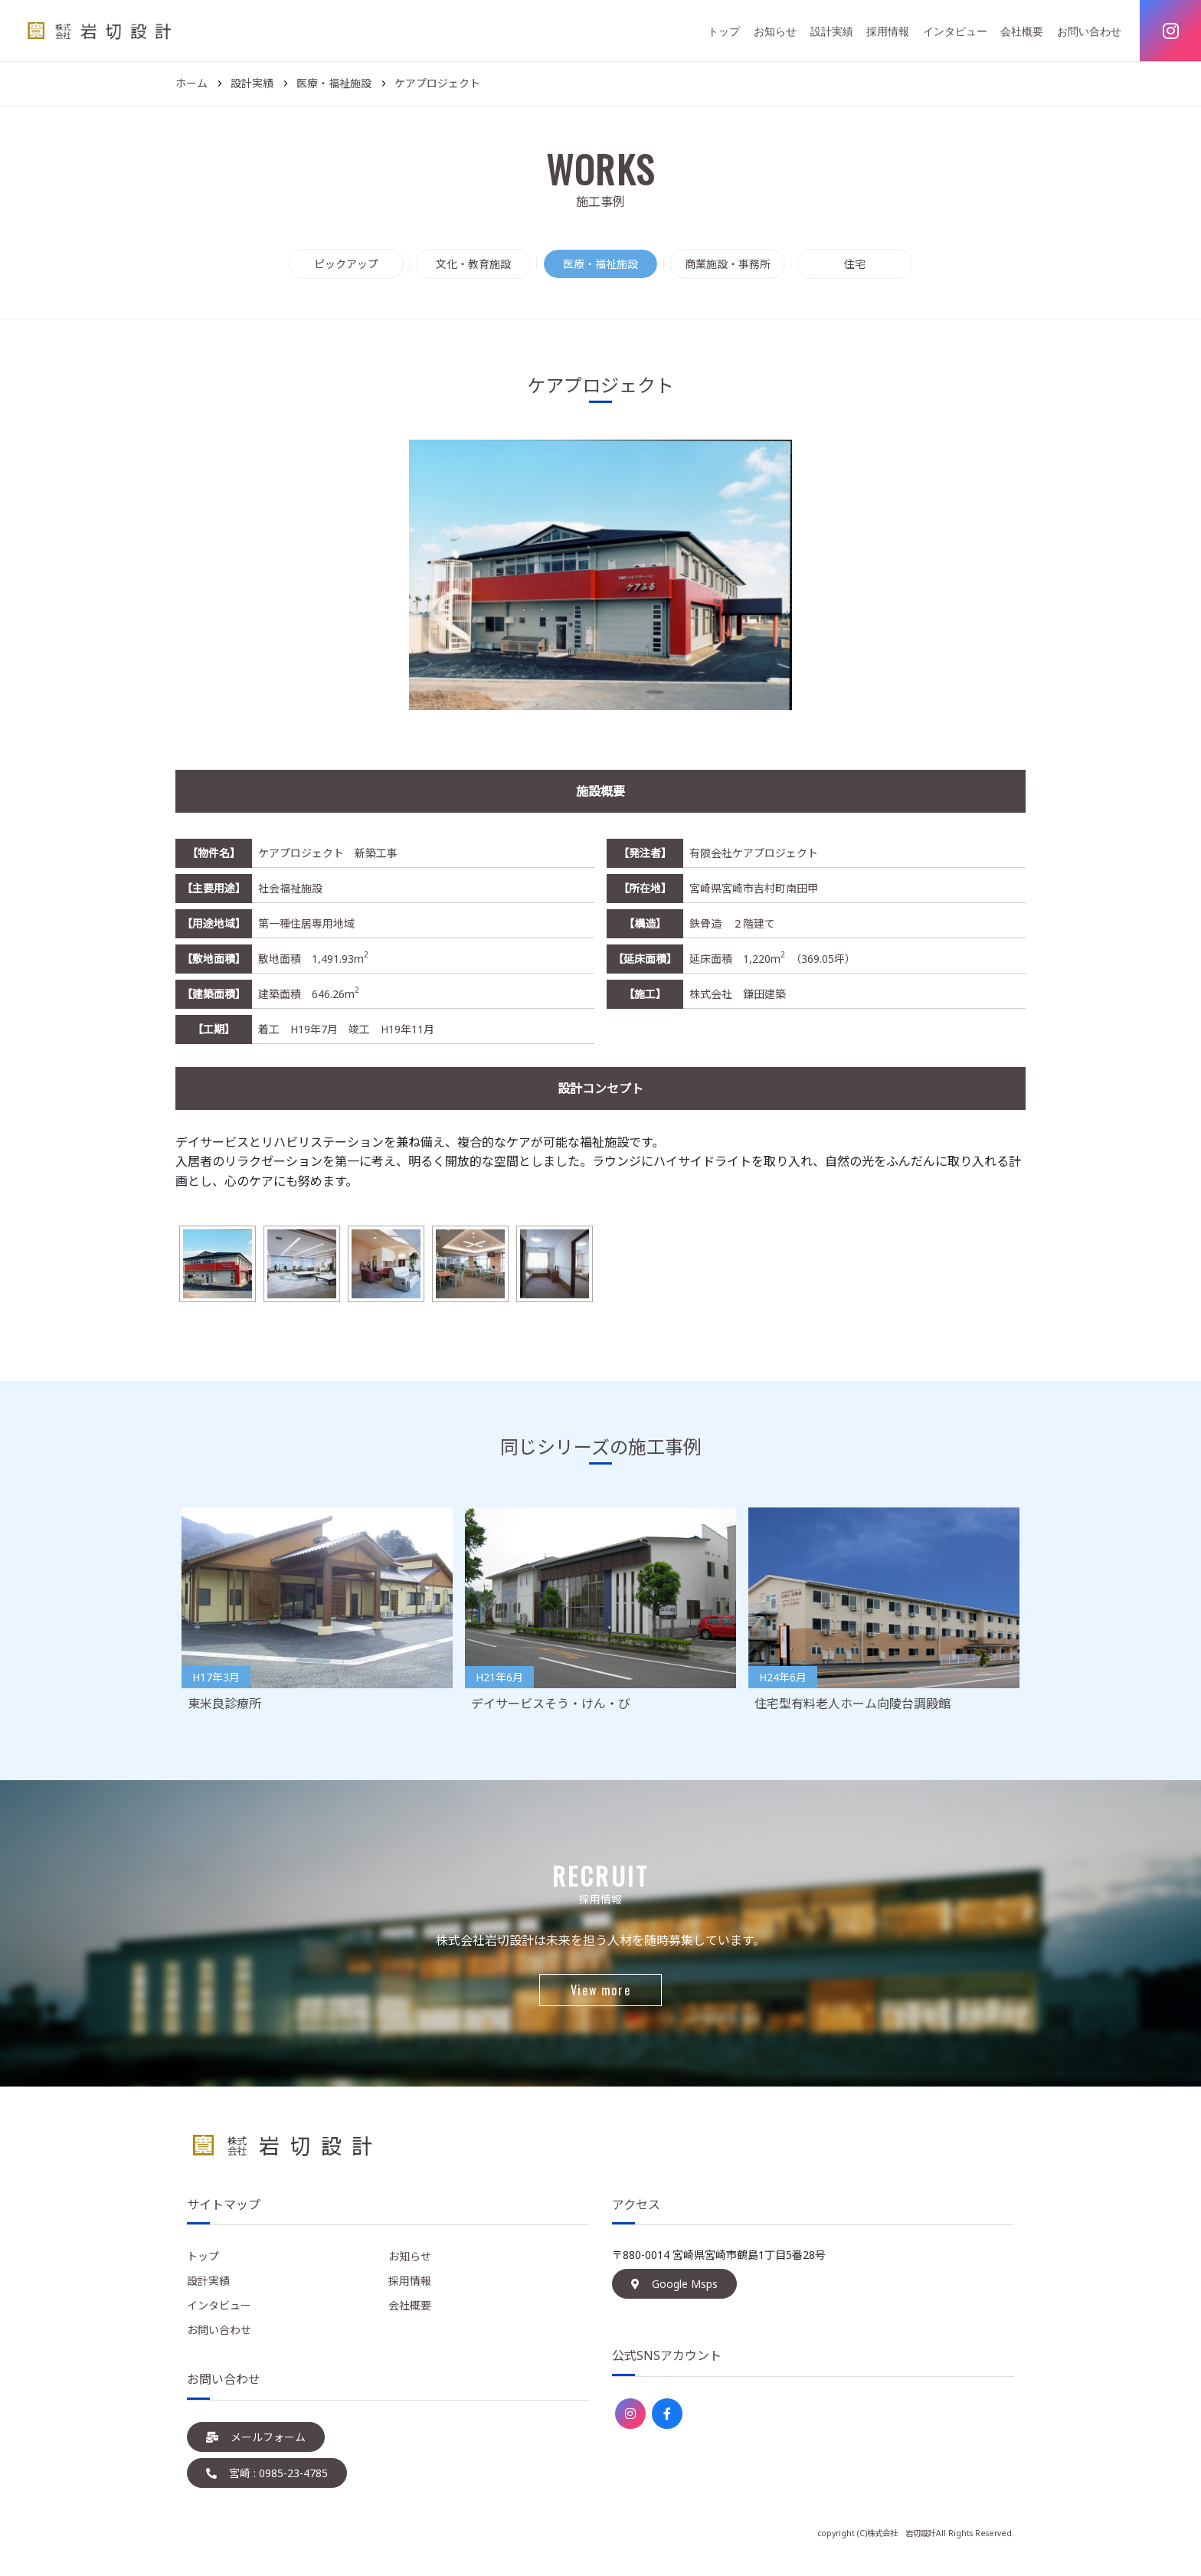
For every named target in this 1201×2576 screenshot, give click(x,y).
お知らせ (775, 30)
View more (600, 1990)
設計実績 (831, 30)
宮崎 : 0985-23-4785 (267, 2473)
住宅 (855, 264)
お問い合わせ (1089, 30)
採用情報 (887, 30)
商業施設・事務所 (728, 264)
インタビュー (955, 30)
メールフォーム (256, 2437)
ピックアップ (346, 264)
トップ (724, 30)
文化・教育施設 (473, 264)
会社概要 (1021, 30)
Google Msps (674, 2284)
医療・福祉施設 (600, 264)
